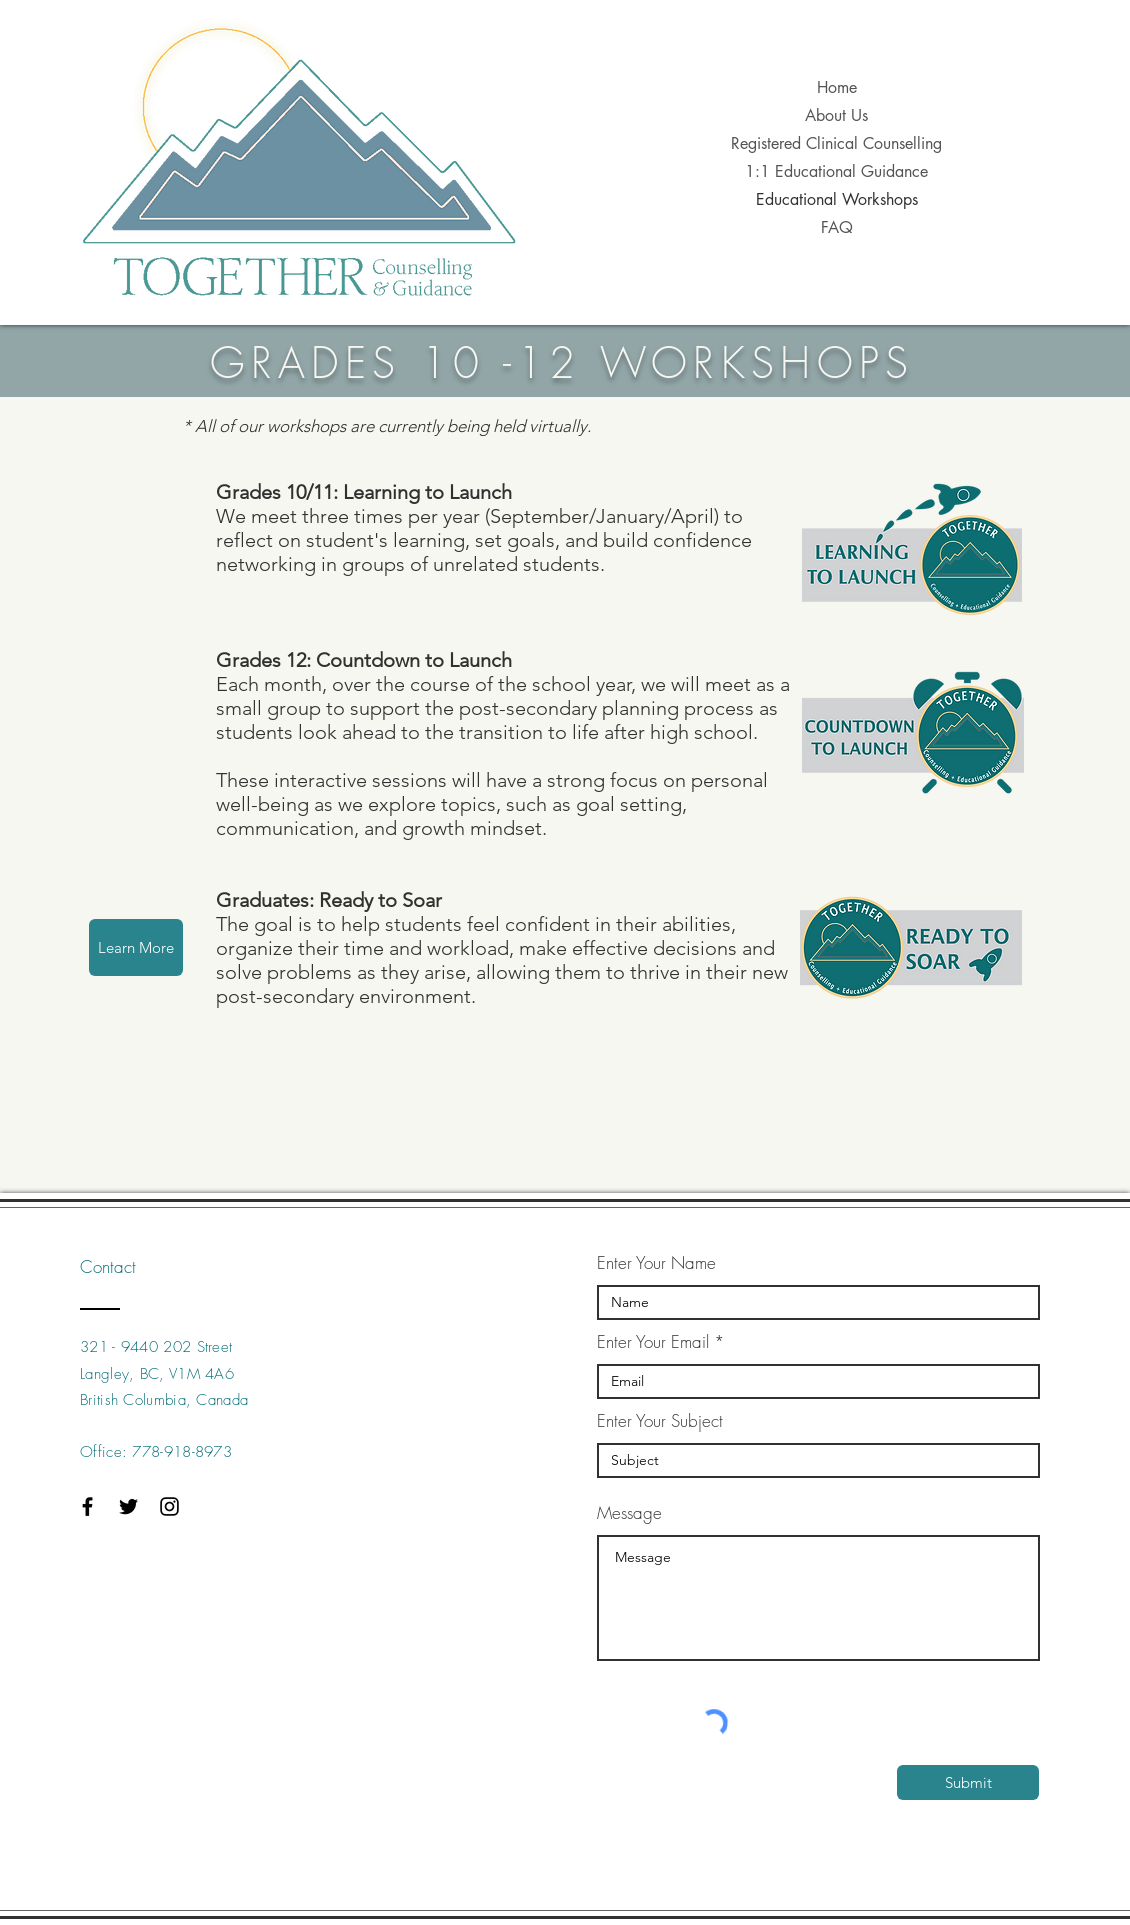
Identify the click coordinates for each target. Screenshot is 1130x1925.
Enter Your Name (656, 1262)
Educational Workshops (837, 199)
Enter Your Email (653, 1341)
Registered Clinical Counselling (836, 143)
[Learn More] (136, 947)
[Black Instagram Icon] (169, 1506)
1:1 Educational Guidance (836, 171)
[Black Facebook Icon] (87, 1506)
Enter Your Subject (660, 1420)
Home (837, 87)
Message (629, 1512)
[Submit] (968, 1782)
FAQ (837, 227)
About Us (836, 115)
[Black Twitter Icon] (128, 1506)
